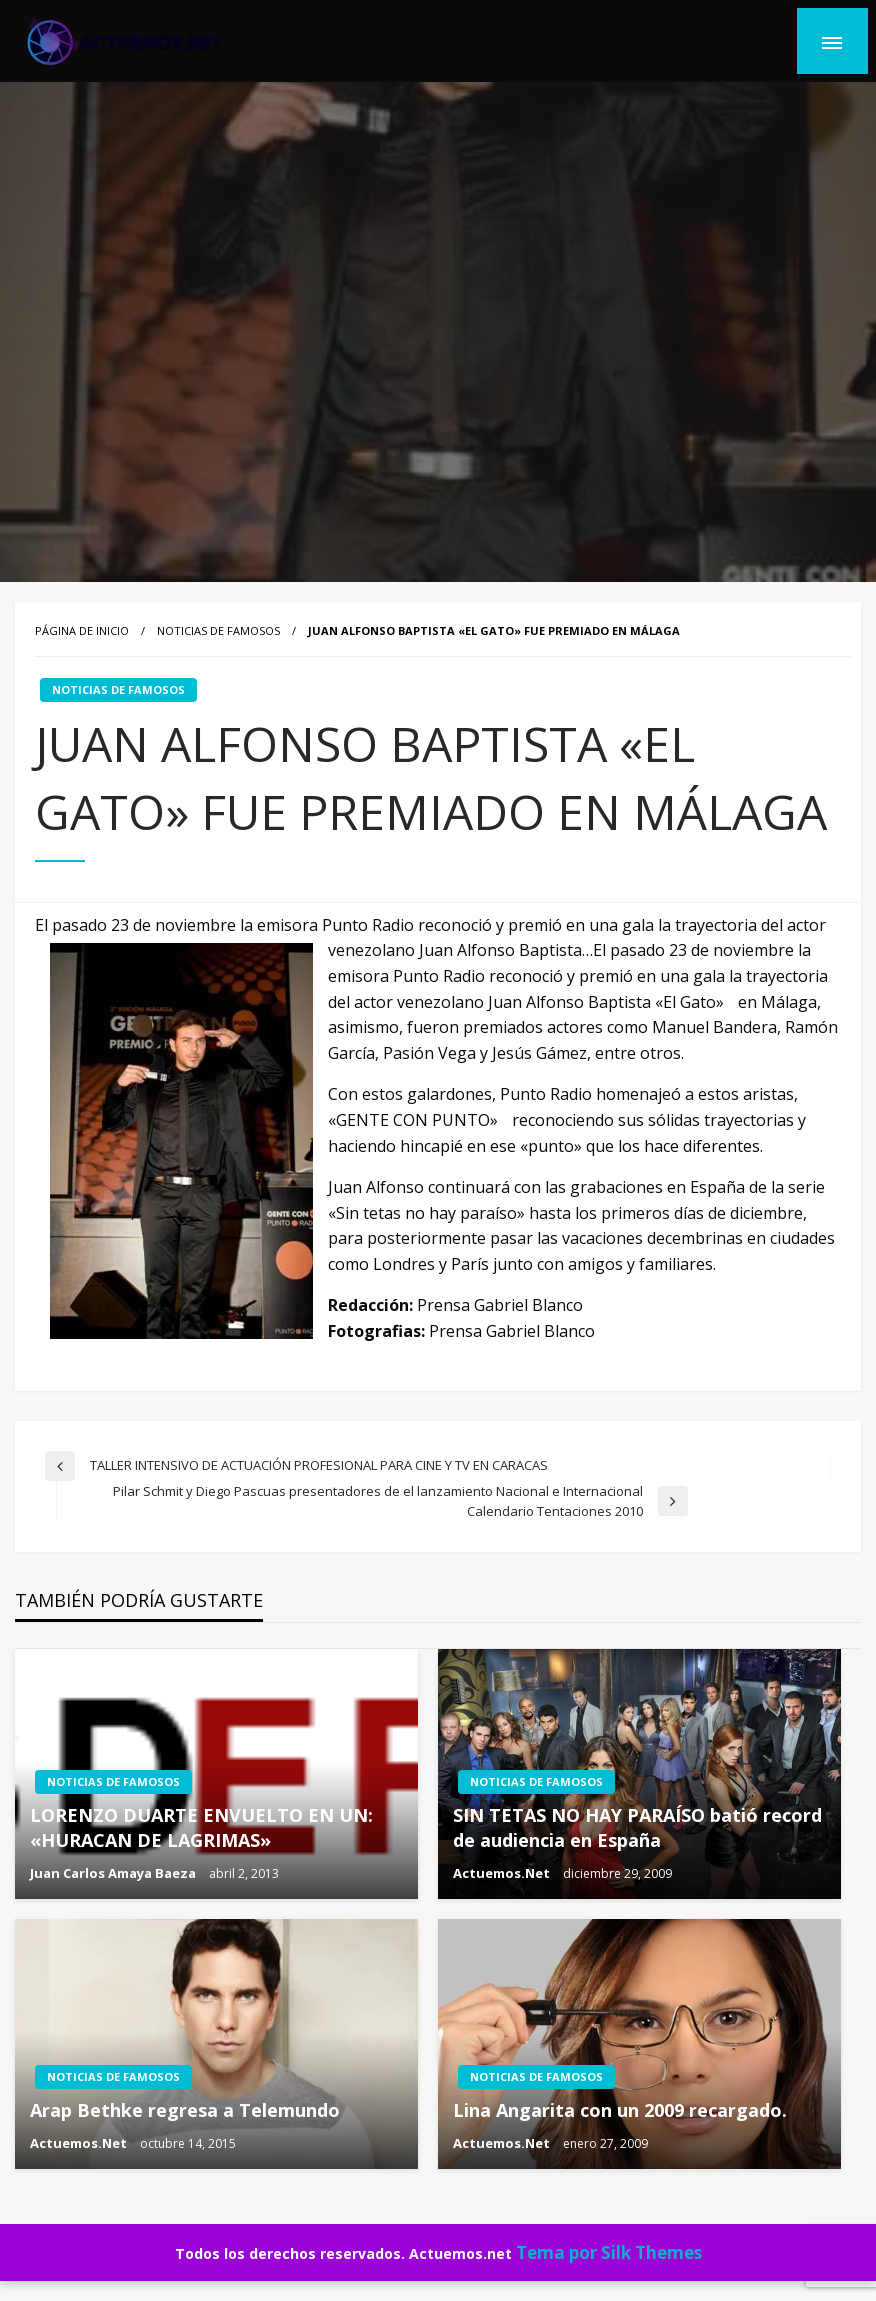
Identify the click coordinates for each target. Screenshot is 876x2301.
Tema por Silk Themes (609, 2252)
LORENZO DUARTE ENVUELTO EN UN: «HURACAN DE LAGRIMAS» (201, 1827)
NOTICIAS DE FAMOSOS (218, 630)
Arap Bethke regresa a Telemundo (185, 2110)
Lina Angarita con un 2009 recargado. (620, 2110)
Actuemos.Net (503, 1873)
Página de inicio (82, 630)
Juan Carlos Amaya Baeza (114, 1873)
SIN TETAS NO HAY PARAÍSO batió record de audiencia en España (637, 1827)
